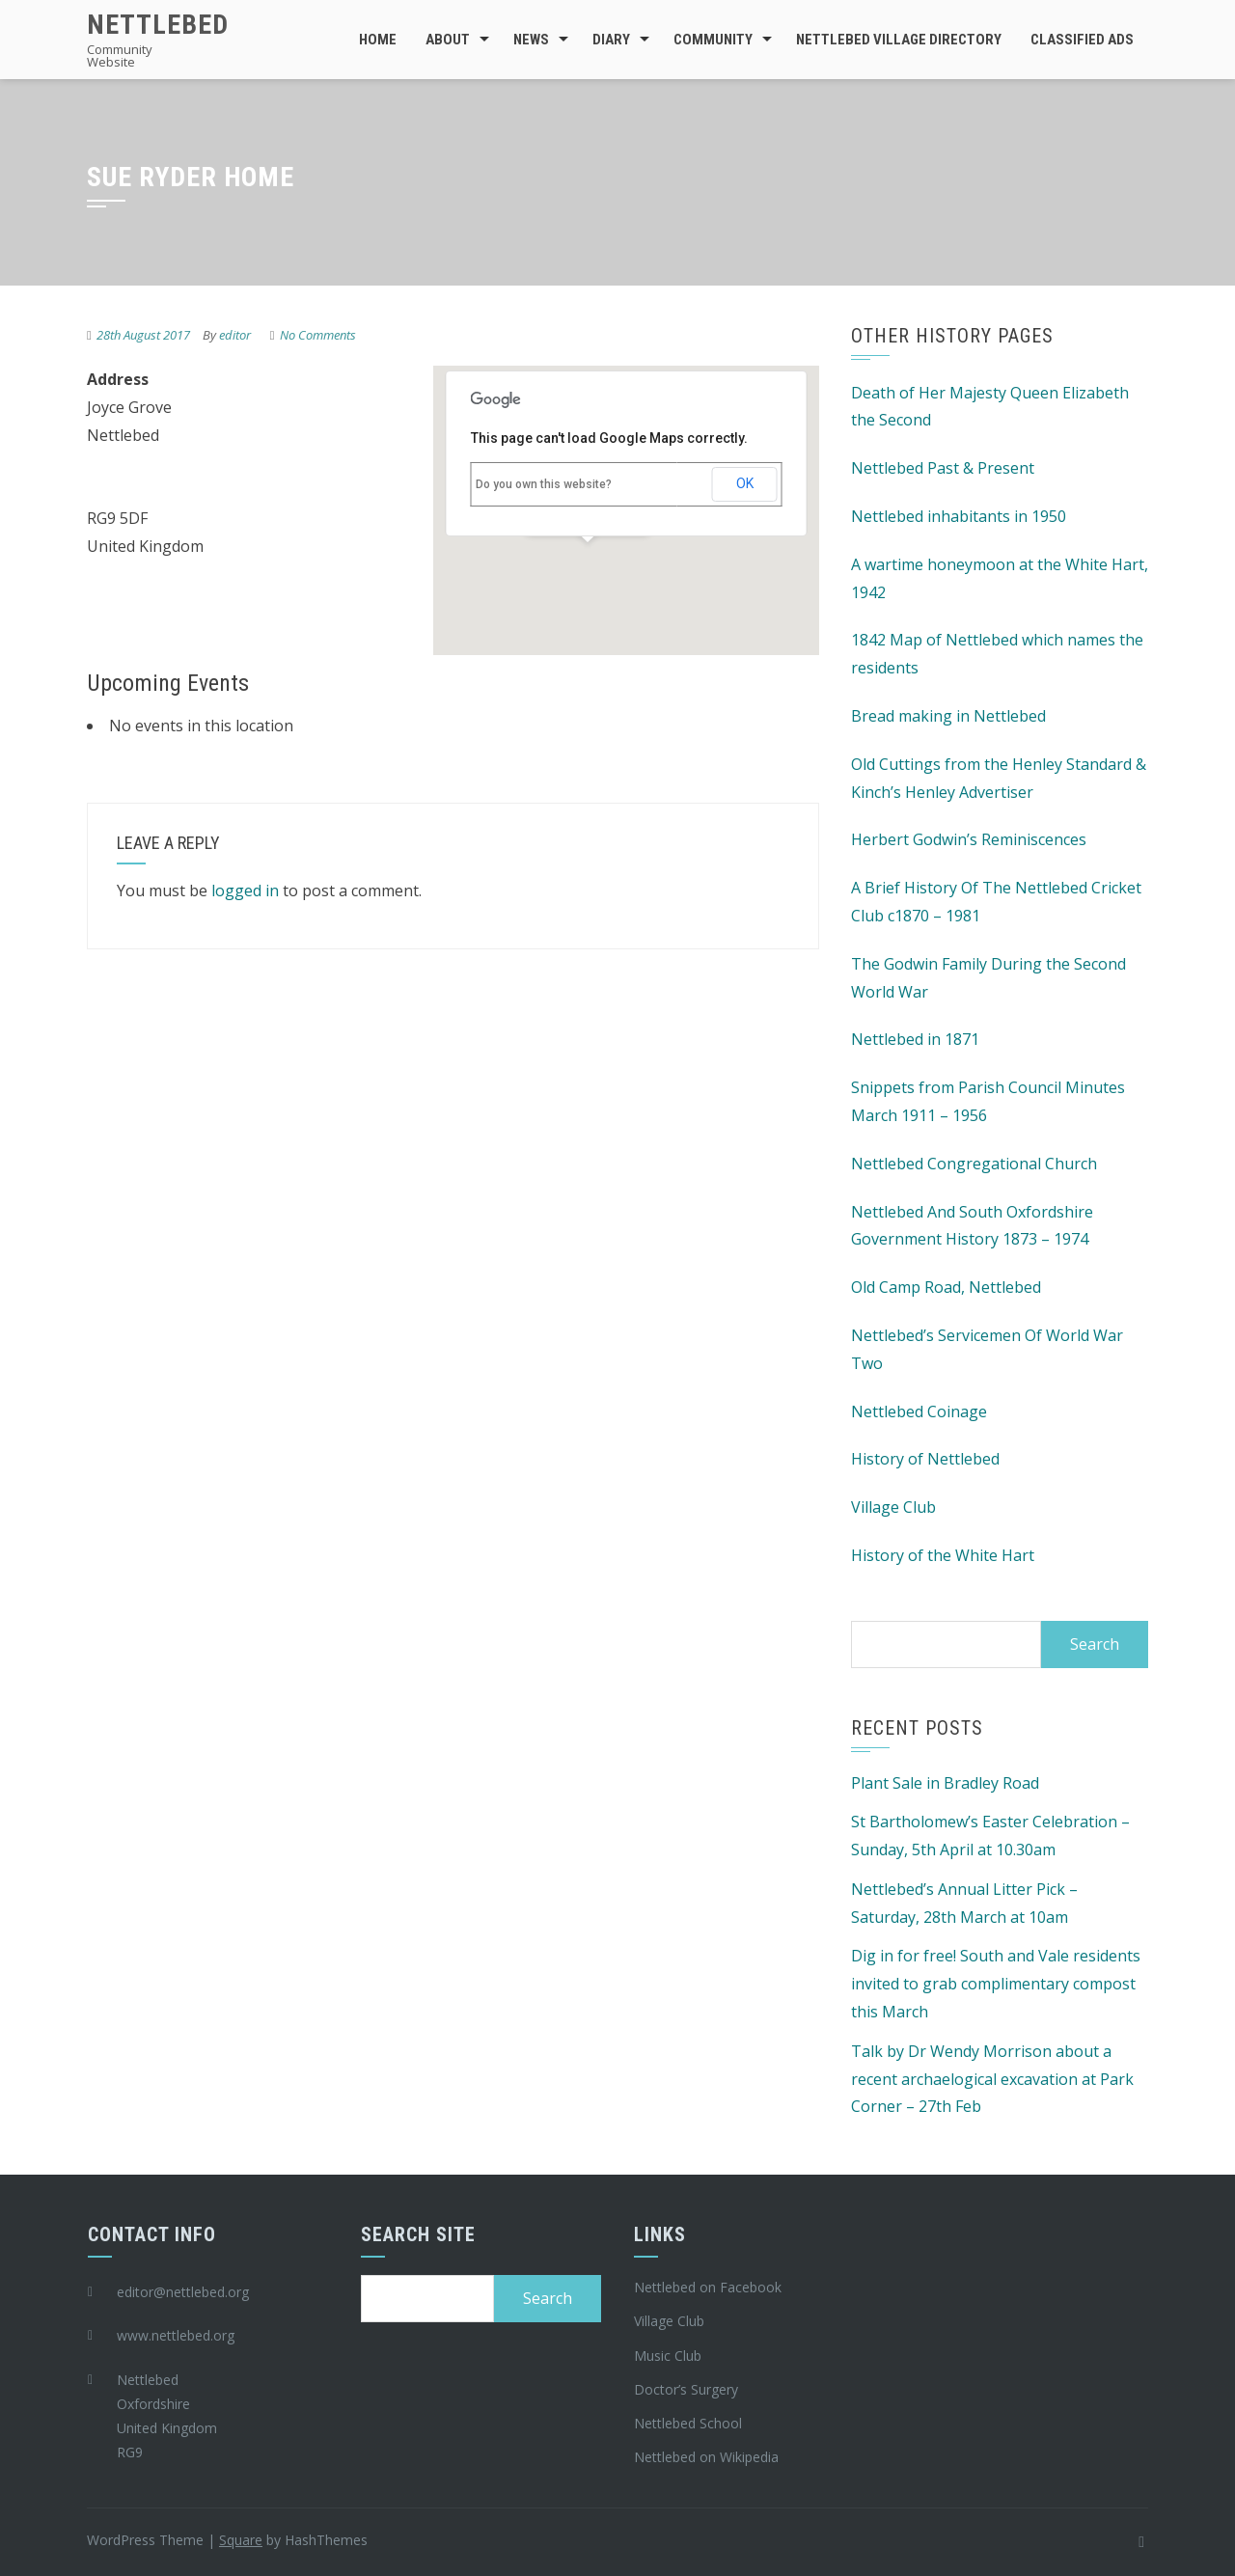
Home (378, 39)
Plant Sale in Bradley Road (945, 1783)
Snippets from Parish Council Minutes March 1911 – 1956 (988, 1101)
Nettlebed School (688, 2423)
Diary (611, 39)
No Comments (318, 334)
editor (235, 334)
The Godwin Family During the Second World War (988, 977)
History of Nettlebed (925, 1458)
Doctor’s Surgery (686, 2389)
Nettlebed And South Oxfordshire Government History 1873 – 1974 (972, 1225)
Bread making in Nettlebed (948, 715)
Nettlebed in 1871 (915, 1039)
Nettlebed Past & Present (942, 468)
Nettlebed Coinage (919, 1411)
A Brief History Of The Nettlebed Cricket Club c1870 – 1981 (996, 901)
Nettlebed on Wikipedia (706, 2457)
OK (745, 483)
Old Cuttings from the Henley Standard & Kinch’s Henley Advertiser (998, 778)
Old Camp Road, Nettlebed (946, 1287)
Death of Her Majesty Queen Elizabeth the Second (990, 406)
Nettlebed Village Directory (899, 39)
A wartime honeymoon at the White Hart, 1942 (999, 578)
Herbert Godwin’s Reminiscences (968, 839)
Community (713, 39)
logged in (245, 890)
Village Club (893, 1507)
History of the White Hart (942, 1555)
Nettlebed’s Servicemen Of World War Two (987, 1349)
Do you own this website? (544, 484)
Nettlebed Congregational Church (974, 1163)
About (447, 39)
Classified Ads (1082, 39)
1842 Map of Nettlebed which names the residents (997, 653)
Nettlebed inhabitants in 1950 (958, 516)
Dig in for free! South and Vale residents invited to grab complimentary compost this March (995, 1983)
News (531, 39)
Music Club (667, 2355)
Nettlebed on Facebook (708, 2287)
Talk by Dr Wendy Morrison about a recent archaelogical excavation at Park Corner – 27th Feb (992, 2079)
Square (240, 2540)
